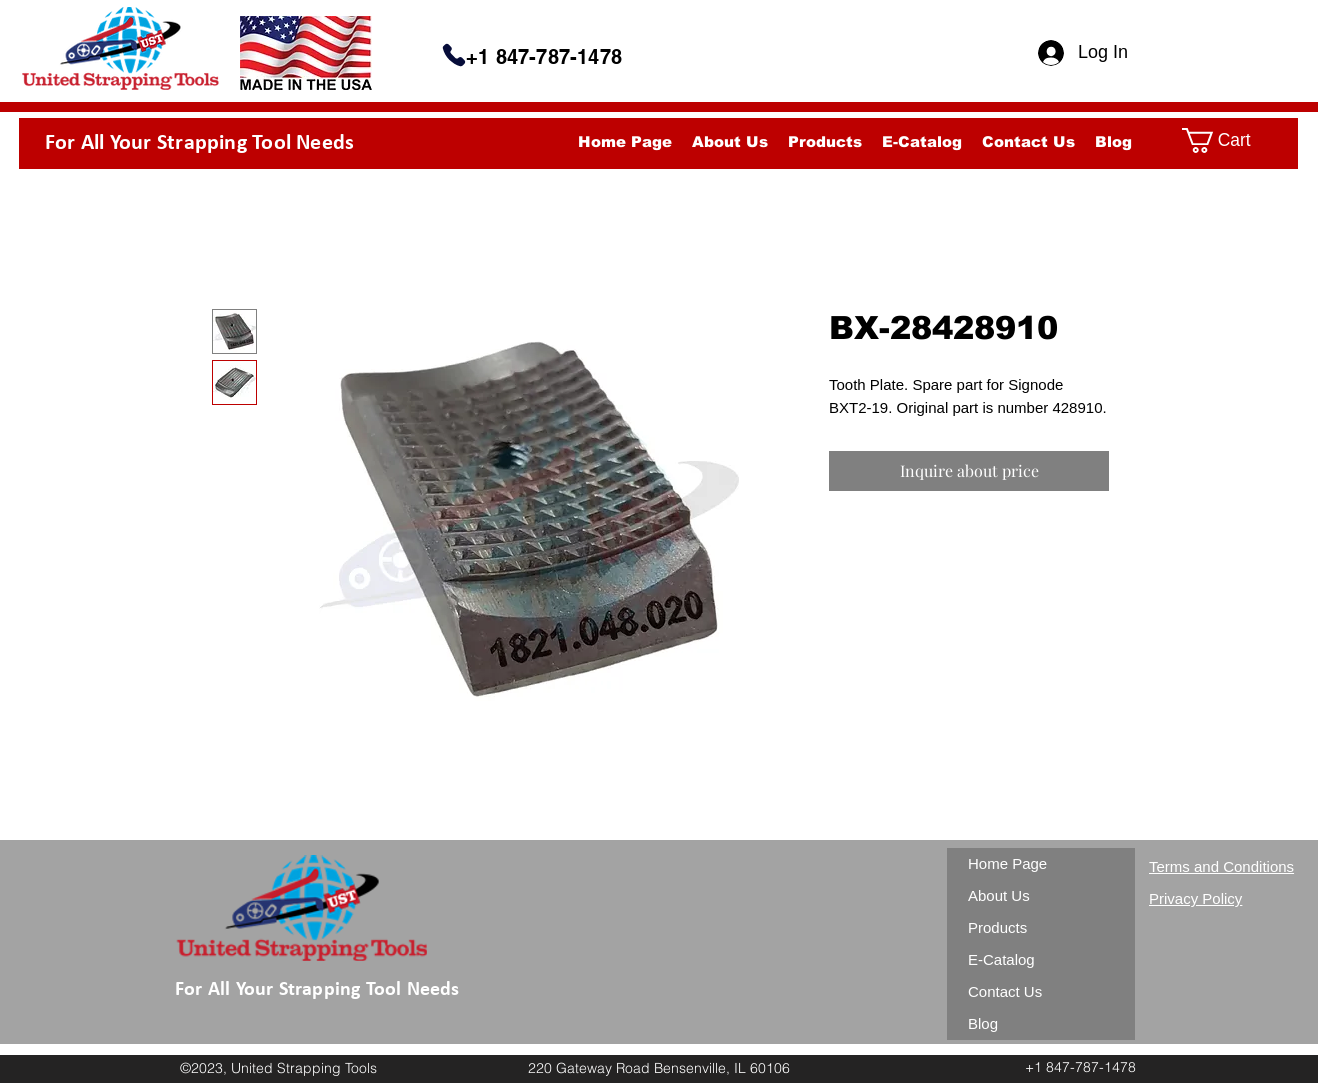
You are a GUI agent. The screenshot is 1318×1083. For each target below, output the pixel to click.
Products (997, 927)
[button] (1232, 140)
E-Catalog (1001, 959)
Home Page (1007, 863)
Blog (983, 1023)
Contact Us (1005, 991)
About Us (999, 895)
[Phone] (454, 55)
